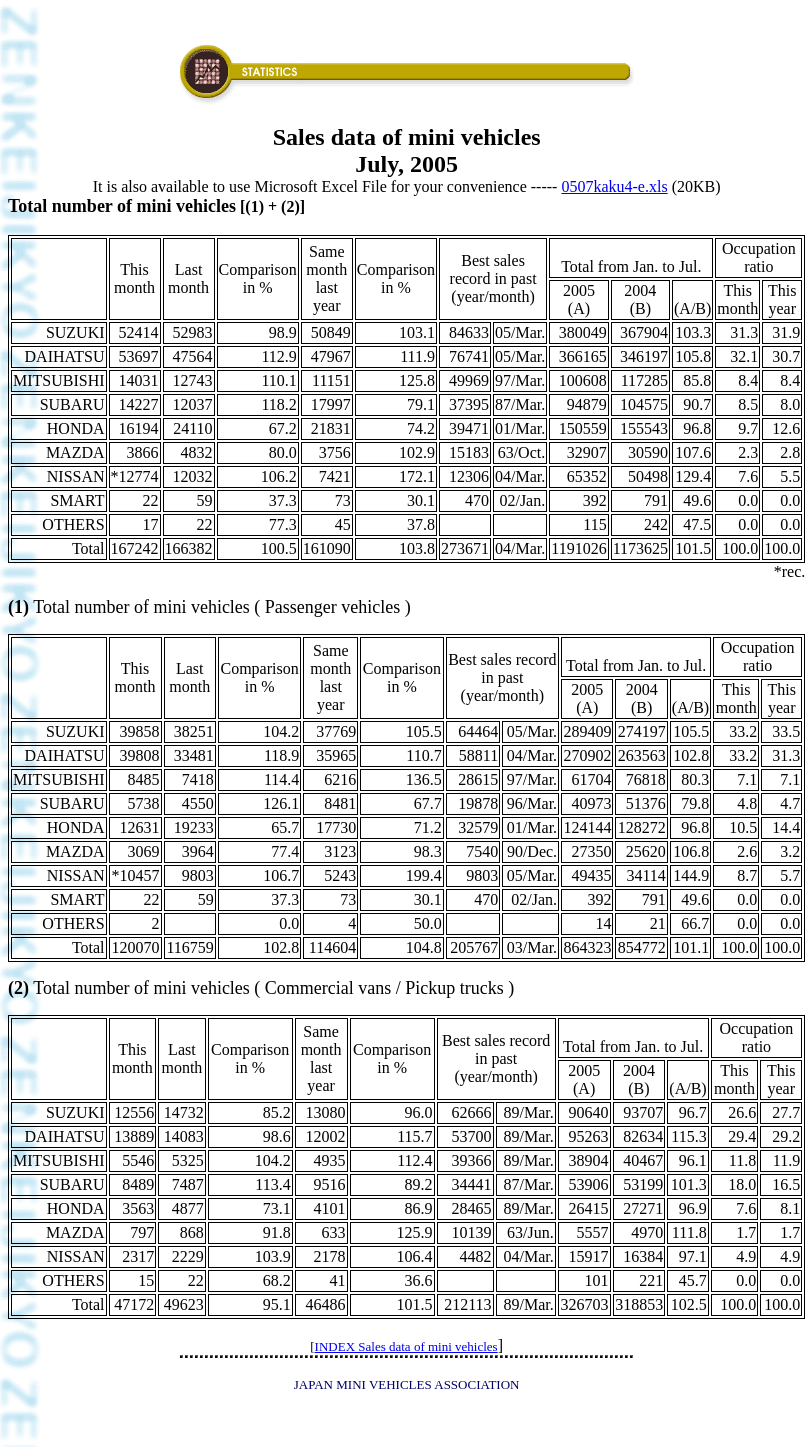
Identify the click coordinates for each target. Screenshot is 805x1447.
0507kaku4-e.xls (614, 186)
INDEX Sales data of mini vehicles (406, 1346)
